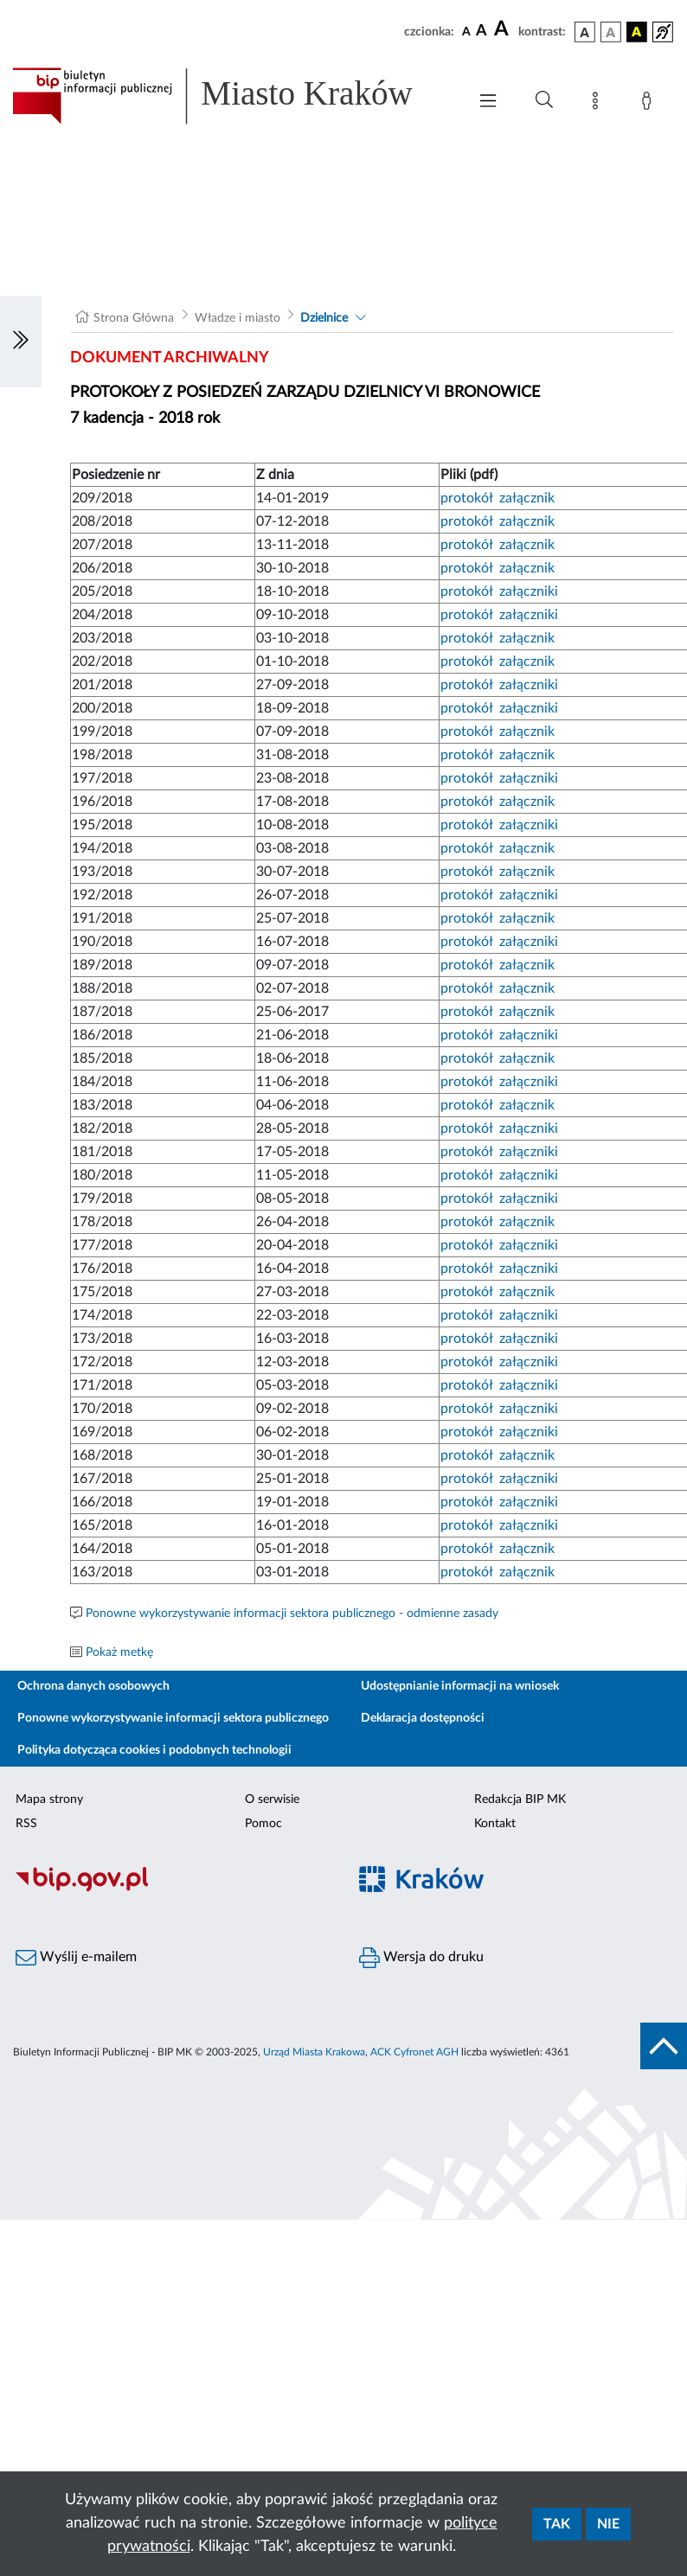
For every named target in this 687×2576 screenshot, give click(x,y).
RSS (26, 1824)
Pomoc (263, 1824)
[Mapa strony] (599, 104)
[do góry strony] (663, 2046)
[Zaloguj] (650, 104)
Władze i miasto (237, 318)
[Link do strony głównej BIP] (231, 96)
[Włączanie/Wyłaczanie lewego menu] (21, 341)
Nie (608, 2524)
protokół (466, 498)
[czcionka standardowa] (466, 31)
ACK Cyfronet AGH (414, 2052)
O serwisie (272, 1799)
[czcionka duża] (503, 29)
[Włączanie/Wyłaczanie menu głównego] (488, 102)
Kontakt (495, 1824)
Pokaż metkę (119, 1652)
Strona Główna (133, 318)
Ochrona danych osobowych (93, 1686)
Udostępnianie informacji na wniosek (460, 1686)
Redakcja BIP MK (520, 1799)
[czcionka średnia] (481, 31)
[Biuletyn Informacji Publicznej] (172, 1889)
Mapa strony (49, 1799)
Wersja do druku (421, 1957)
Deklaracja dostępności (423, 1718)
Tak (556, 2524)
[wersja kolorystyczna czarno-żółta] (637, 32)
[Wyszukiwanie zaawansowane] (544, 100)
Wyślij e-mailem (76, 1957)
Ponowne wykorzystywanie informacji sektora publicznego (173, 1718)
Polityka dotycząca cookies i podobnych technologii (154, 1750)
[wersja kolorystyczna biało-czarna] (611, 32)
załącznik (527, 498)
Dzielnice (324, 318)
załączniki (528, 591)
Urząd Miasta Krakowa (314, 2052)
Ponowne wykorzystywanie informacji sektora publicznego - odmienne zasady (292, 1614)
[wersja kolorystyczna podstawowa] (585, 32)
